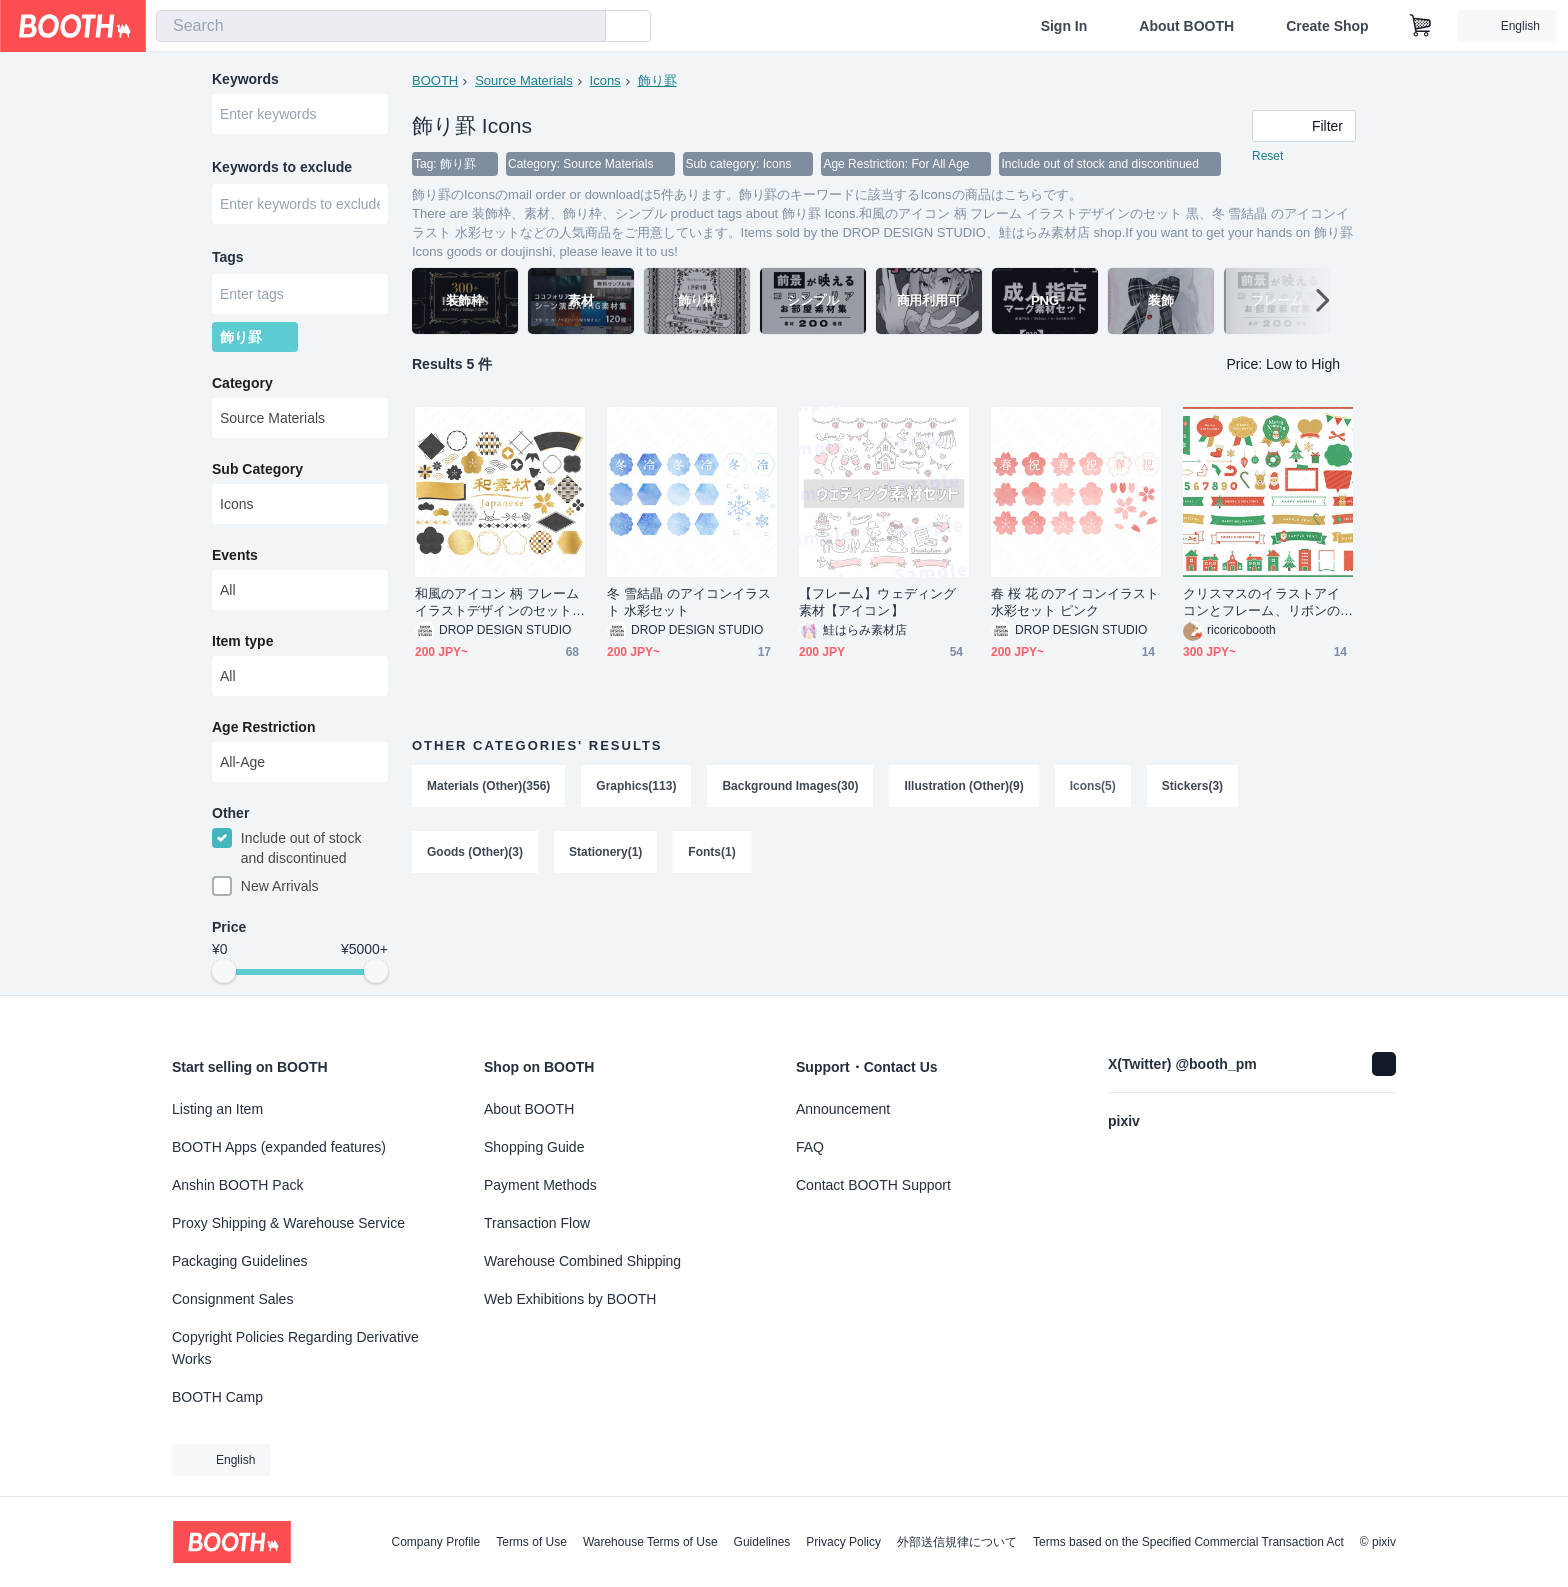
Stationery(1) (605, 852)
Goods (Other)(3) (475, 852)
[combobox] (381, 26)
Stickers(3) (1192, 786)
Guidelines (762, 1542)
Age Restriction (263, 727)
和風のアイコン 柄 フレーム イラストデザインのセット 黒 (497, 602)
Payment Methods (540, 1185)
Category (242, 383)
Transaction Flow (537, 1223)
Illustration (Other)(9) (963, 786)
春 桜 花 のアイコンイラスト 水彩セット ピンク (1075, 602)
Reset (1267, 156)
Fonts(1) (711, 852)
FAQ (810, 1147)
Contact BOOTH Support (873, 1185)
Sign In (1064, 26)
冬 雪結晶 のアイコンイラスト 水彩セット (689, 602)
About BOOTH (1186, 26)
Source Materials (524, 80)
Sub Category (257, 469)
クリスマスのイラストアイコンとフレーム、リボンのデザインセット (1261, 602)
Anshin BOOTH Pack (238, 1185)
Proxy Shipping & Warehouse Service (288, 1223)
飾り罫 (657, 80)
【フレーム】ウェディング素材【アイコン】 (877, 602)
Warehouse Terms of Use (650, 1542)
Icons (605, 80)
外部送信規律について (957, 1542)
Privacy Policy (843, 1542)
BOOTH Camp (217, 1397)
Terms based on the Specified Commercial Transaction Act (1188, 1542)
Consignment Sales (232, 1299)
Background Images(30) (790, 786)
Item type (242, 641)
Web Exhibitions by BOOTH (570, 1299)
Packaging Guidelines (239, 1261)
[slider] (224, 972)
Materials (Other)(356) (488, 786)
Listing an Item (217, 1109)
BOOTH (435, 80)
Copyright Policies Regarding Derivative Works (295, 1348)
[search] (586, 27)
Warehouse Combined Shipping (582, 1261)
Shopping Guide (534, 1147)
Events (235, 555)
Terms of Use (531, 1542)
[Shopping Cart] (1421, 26)
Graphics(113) (636, 786)
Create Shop (1327, 26)
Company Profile (435, 1542)
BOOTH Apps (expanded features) (279, 1147)
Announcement (843, 1109)
